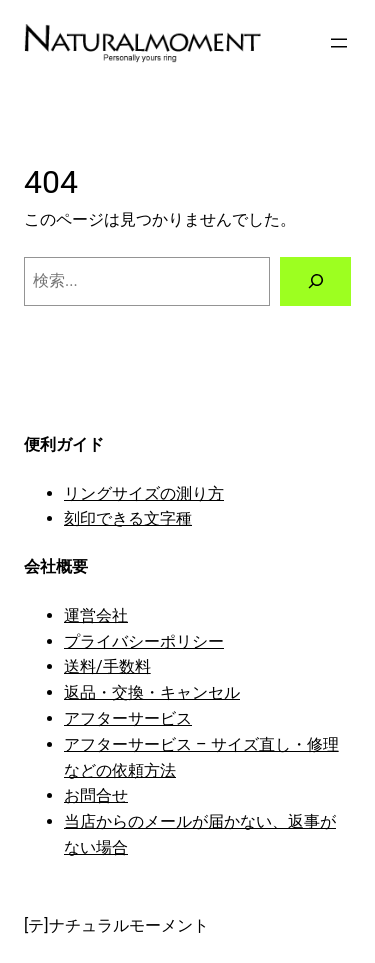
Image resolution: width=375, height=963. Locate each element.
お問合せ (96, 795)
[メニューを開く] (339, 43)
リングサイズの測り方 (144, 493)
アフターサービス (128, 718)
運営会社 (96, 615)
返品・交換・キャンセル (152, 692)
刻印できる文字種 (128, 518)
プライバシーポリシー (144, 641)
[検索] (315, 282)
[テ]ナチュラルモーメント (116, 925)
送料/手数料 (107, 666)
